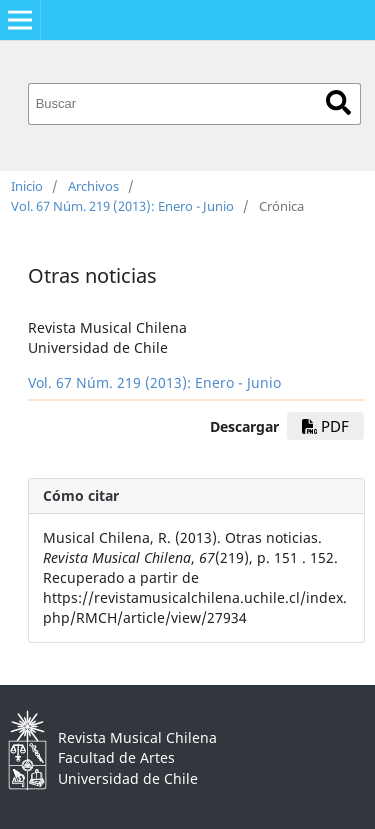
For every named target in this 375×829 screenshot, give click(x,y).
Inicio (27, 186)
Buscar (338, 102)
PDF (325, 426)
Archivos (93, 186)
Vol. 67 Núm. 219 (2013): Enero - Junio (122, 206)
